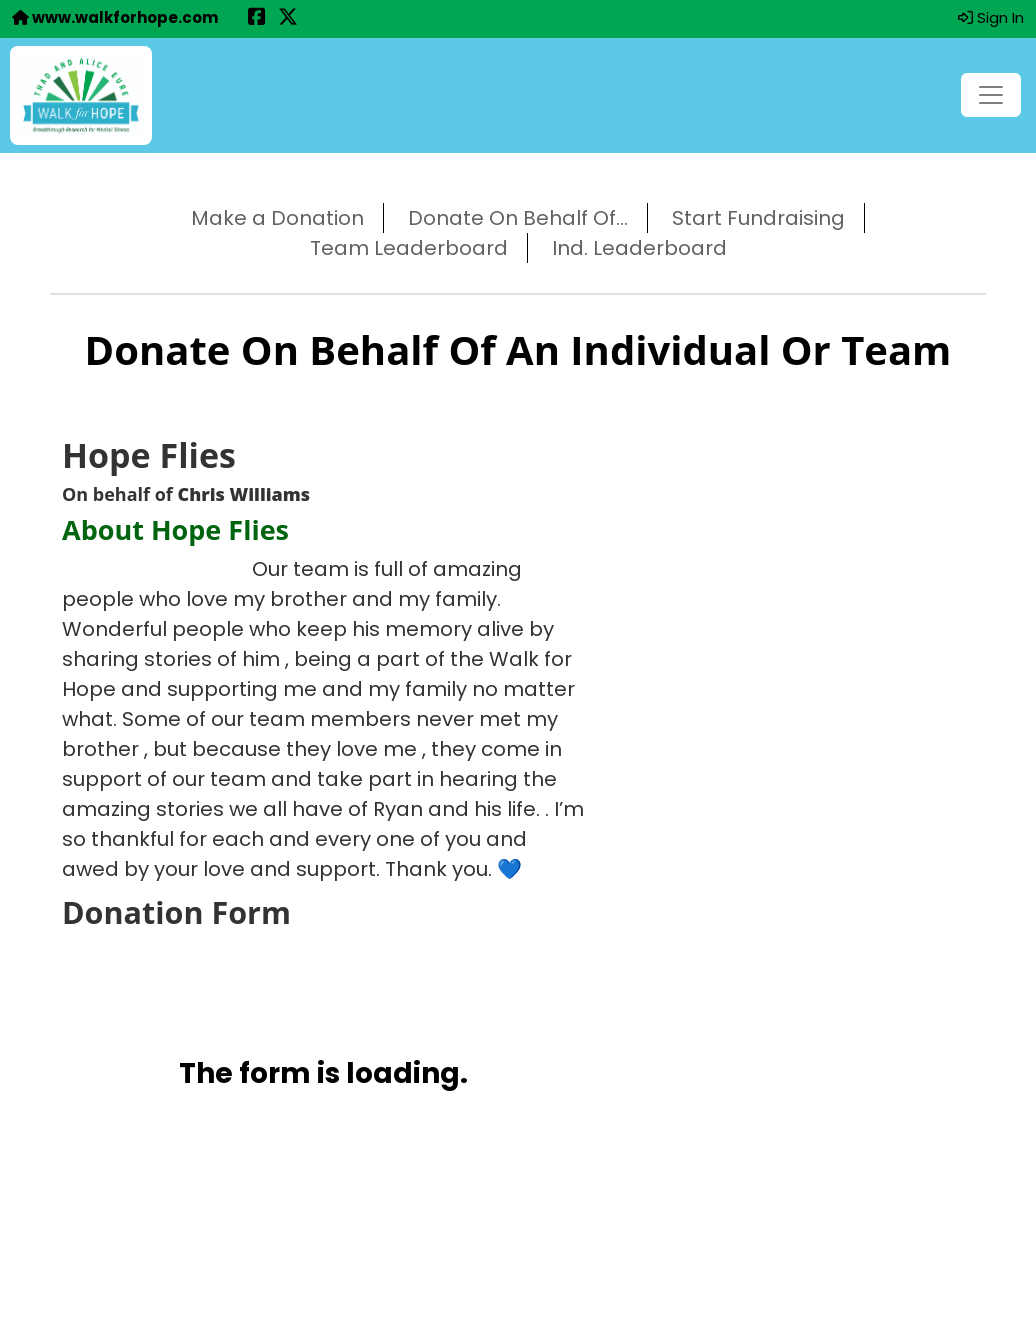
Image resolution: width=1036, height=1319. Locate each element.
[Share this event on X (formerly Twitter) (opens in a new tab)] (288, 18)
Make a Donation (277, 218)
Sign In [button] (991, 17)
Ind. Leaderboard (639, 248)
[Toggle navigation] (991, 95)
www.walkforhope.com (115, 17)
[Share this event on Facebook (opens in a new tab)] (257, 18)
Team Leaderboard (409, 248)
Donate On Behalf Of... (518, 218)
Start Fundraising (758, 218)
